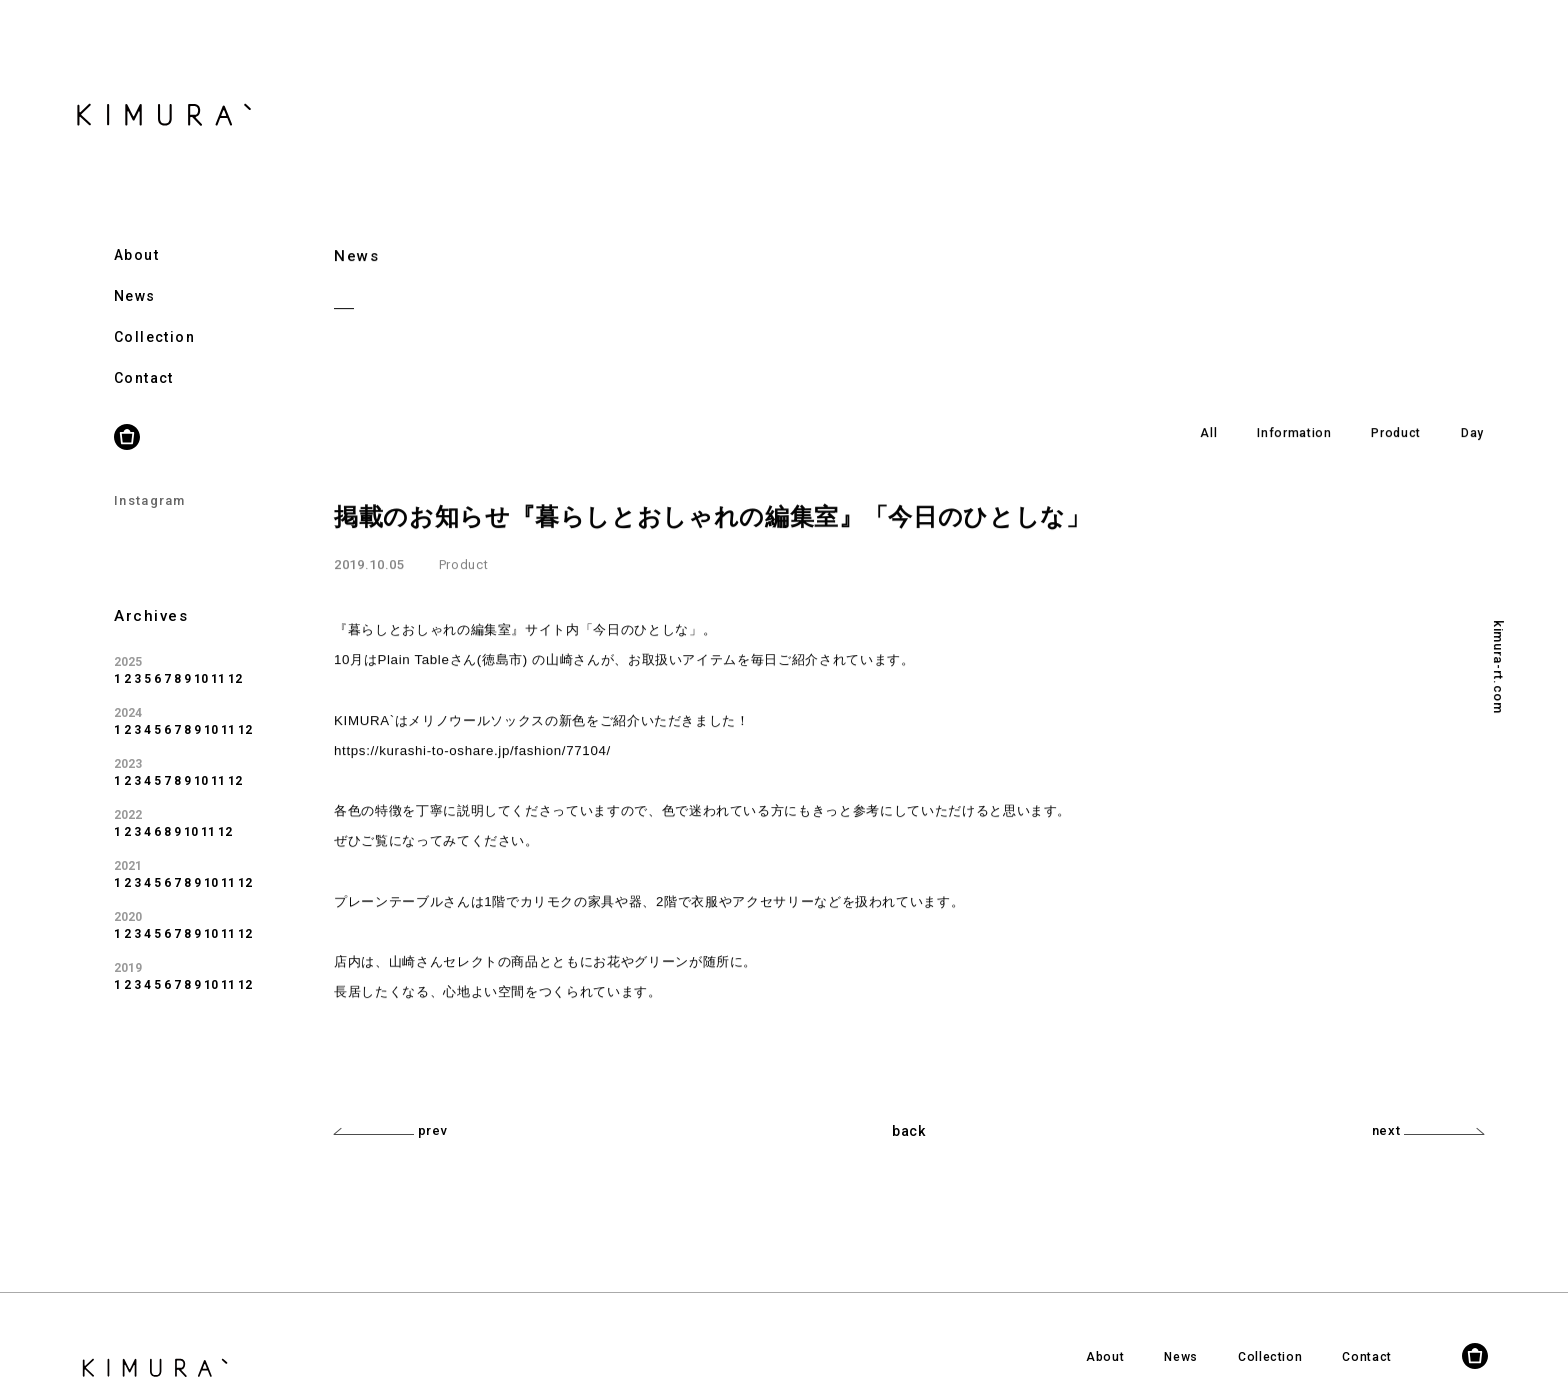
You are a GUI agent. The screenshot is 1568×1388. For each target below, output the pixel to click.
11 (218, 655)
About (136, 231)
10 (201, 655)
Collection (154, 313)
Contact (144, 354)
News (135, 272)
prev (390, 1130)
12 (235, 655)
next (1428, 1130)
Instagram (150, 476)
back (909, 1131)
